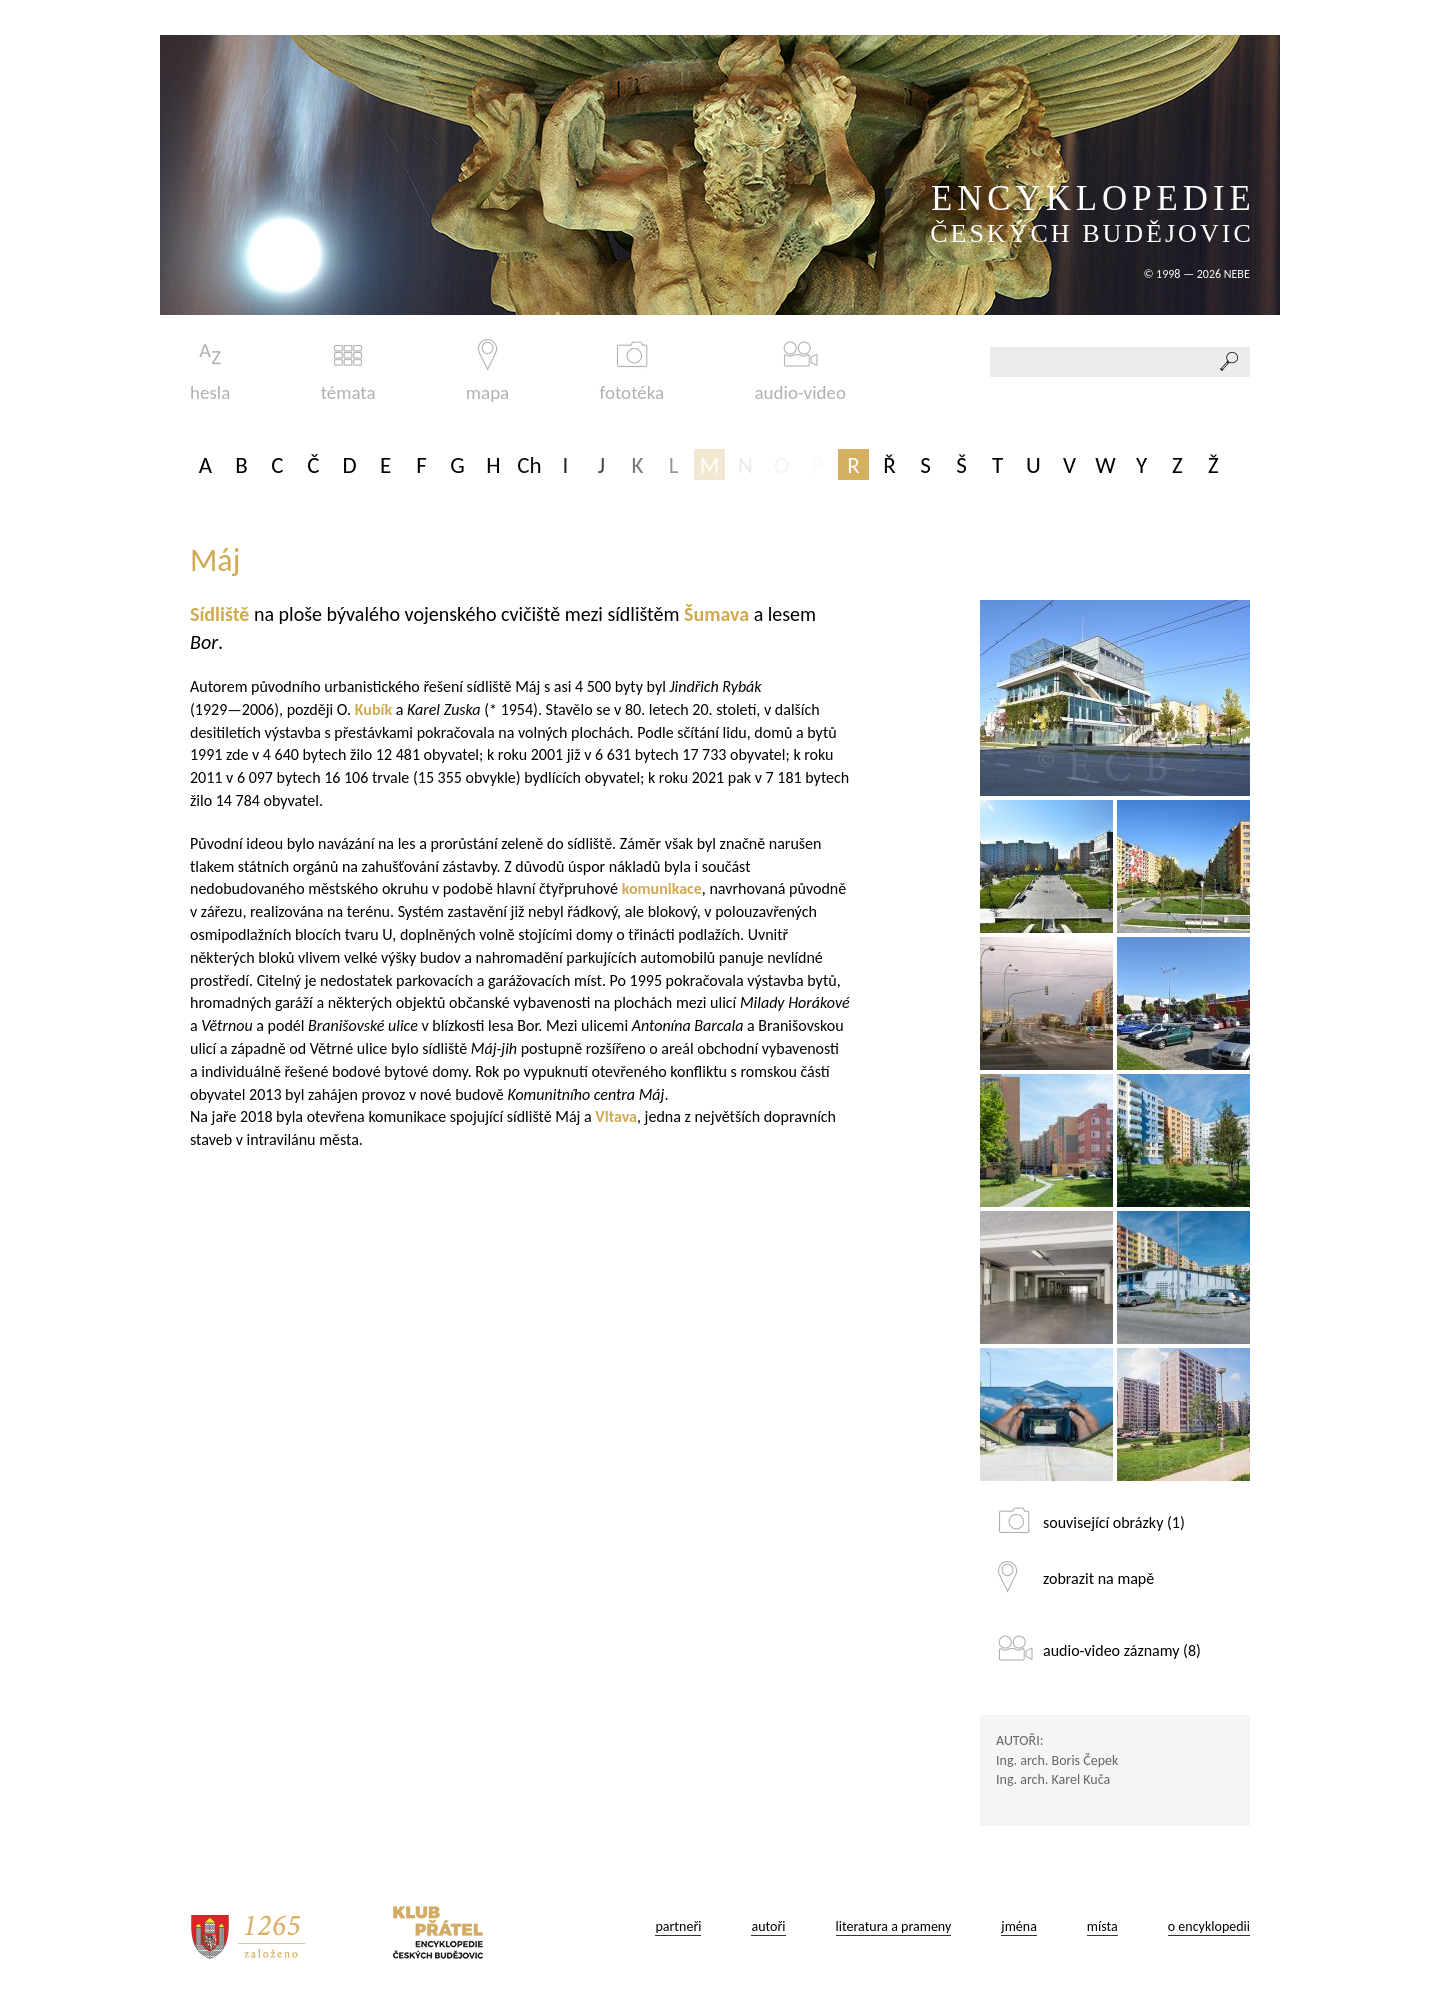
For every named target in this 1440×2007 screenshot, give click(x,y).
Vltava (616, 1116)
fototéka (632, 371)
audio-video (800, 371)
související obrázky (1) (1114, 1522)
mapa (487, 371)
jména (1019, 1926)
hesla (210, 371)
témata (348, 371)
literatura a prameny (894, 1926)
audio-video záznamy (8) (1122, 1650)
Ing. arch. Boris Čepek (1057, 1760)
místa (1102, 1926)
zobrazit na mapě (1098, 1578)
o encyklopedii (1209, 1926)
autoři (768, 1926)
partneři (678, 1926)
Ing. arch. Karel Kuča (1053, 1779)
